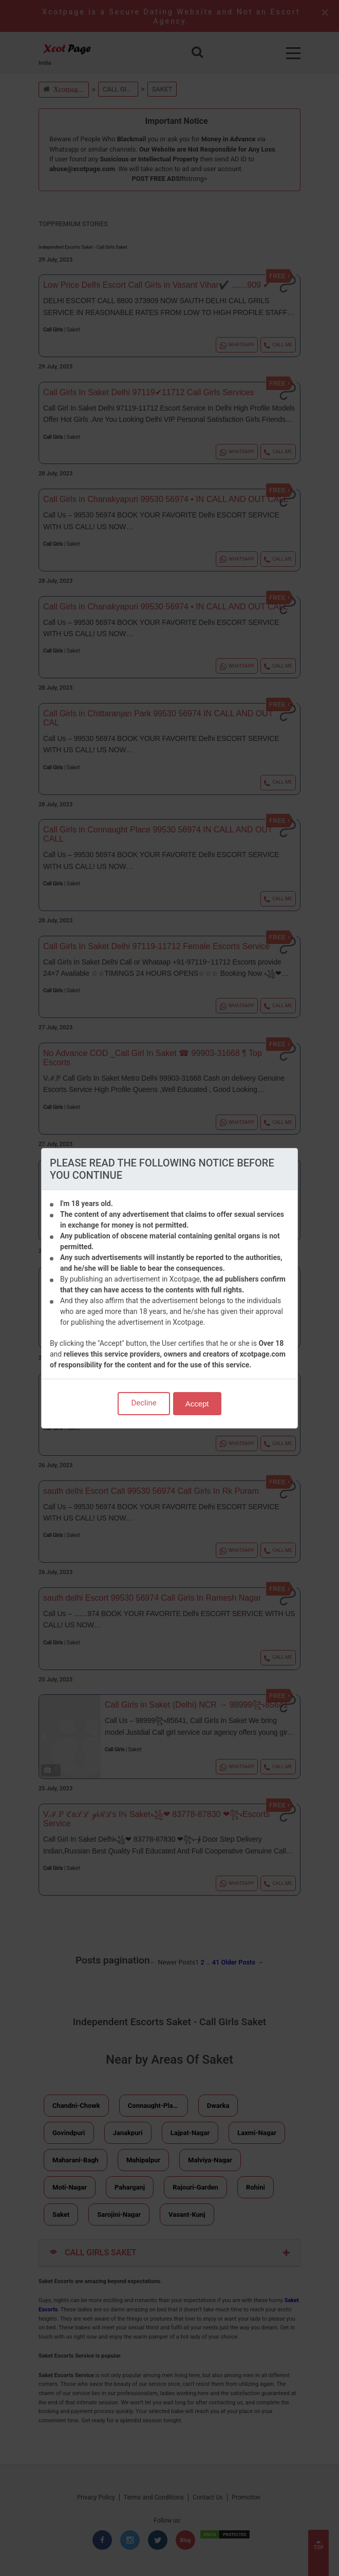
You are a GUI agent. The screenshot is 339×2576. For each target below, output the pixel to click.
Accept (197, 1403)
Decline (143, 1402)
